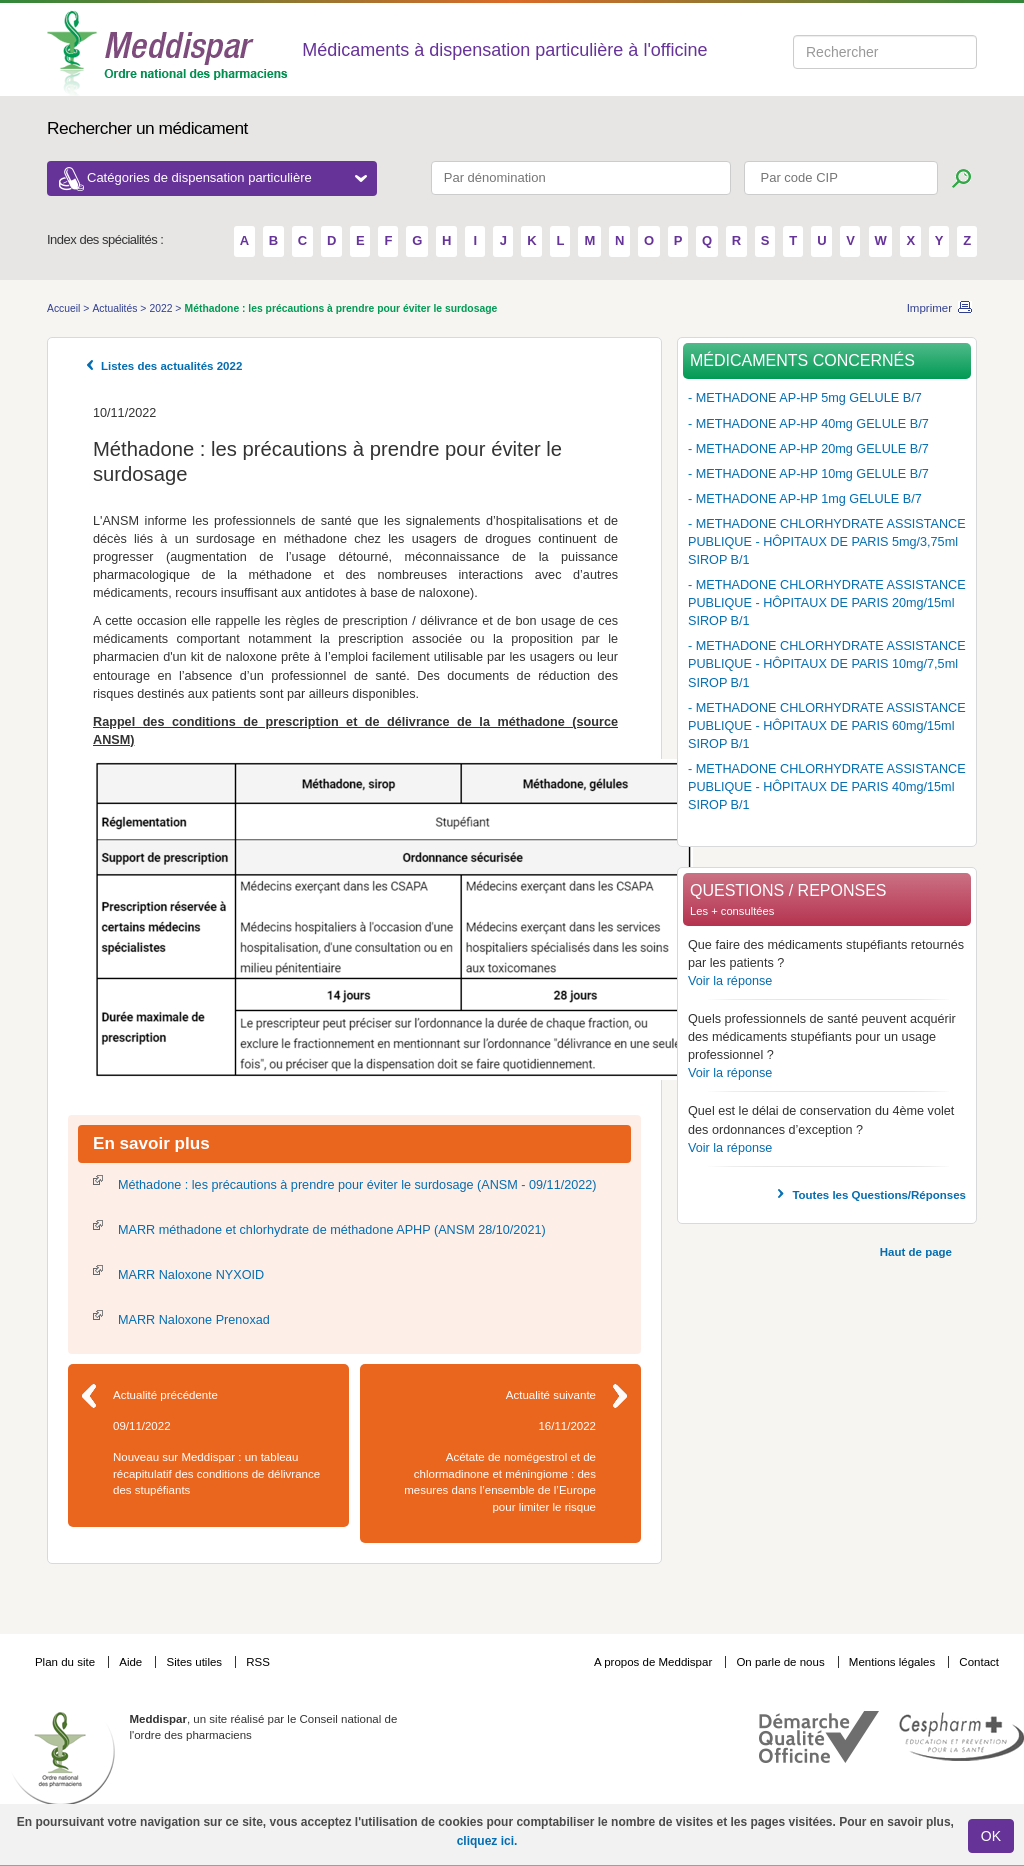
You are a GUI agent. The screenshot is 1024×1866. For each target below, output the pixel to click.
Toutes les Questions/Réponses (879, 1195)
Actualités (116, 308)
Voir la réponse (730, 981)
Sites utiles (195, 1662)
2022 (162, 308)
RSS (258, 1662)
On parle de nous (780, 1662)
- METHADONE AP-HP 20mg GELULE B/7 (808, 449)
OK (991, 1836)
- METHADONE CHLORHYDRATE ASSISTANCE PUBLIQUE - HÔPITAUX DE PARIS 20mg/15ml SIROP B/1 (827, 603)
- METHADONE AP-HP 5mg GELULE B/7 (805, 398)
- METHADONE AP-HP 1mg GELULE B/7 (805, 499)
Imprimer (929, 308)
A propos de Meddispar (653, 1662)
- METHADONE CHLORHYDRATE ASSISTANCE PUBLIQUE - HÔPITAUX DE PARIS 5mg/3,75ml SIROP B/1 (827, 542)
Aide (132, 1662)
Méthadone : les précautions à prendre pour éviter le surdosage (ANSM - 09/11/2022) (357, 1185)
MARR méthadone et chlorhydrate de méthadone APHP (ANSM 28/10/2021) (332, 1230)
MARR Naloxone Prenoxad (194, 1320)
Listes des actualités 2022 (171, 366)
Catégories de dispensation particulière (227, 177)
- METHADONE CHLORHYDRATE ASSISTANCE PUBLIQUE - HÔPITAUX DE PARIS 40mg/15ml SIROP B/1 (827, 787)
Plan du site (66, 1662)
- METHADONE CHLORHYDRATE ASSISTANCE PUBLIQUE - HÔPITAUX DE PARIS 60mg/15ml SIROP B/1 (827, 726)
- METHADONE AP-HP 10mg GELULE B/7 (808, 474)
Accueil (65, 308)
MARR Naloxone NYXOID (191, 1275)
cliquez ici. (487, 1841)
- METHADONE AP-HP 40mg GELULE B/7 (808, 424)
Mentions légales (894, 1662)
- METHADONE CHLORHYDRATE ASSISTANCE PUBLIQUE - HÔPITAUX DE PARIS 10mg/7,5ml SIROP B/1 (827, 664)
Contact (979, 1662)
